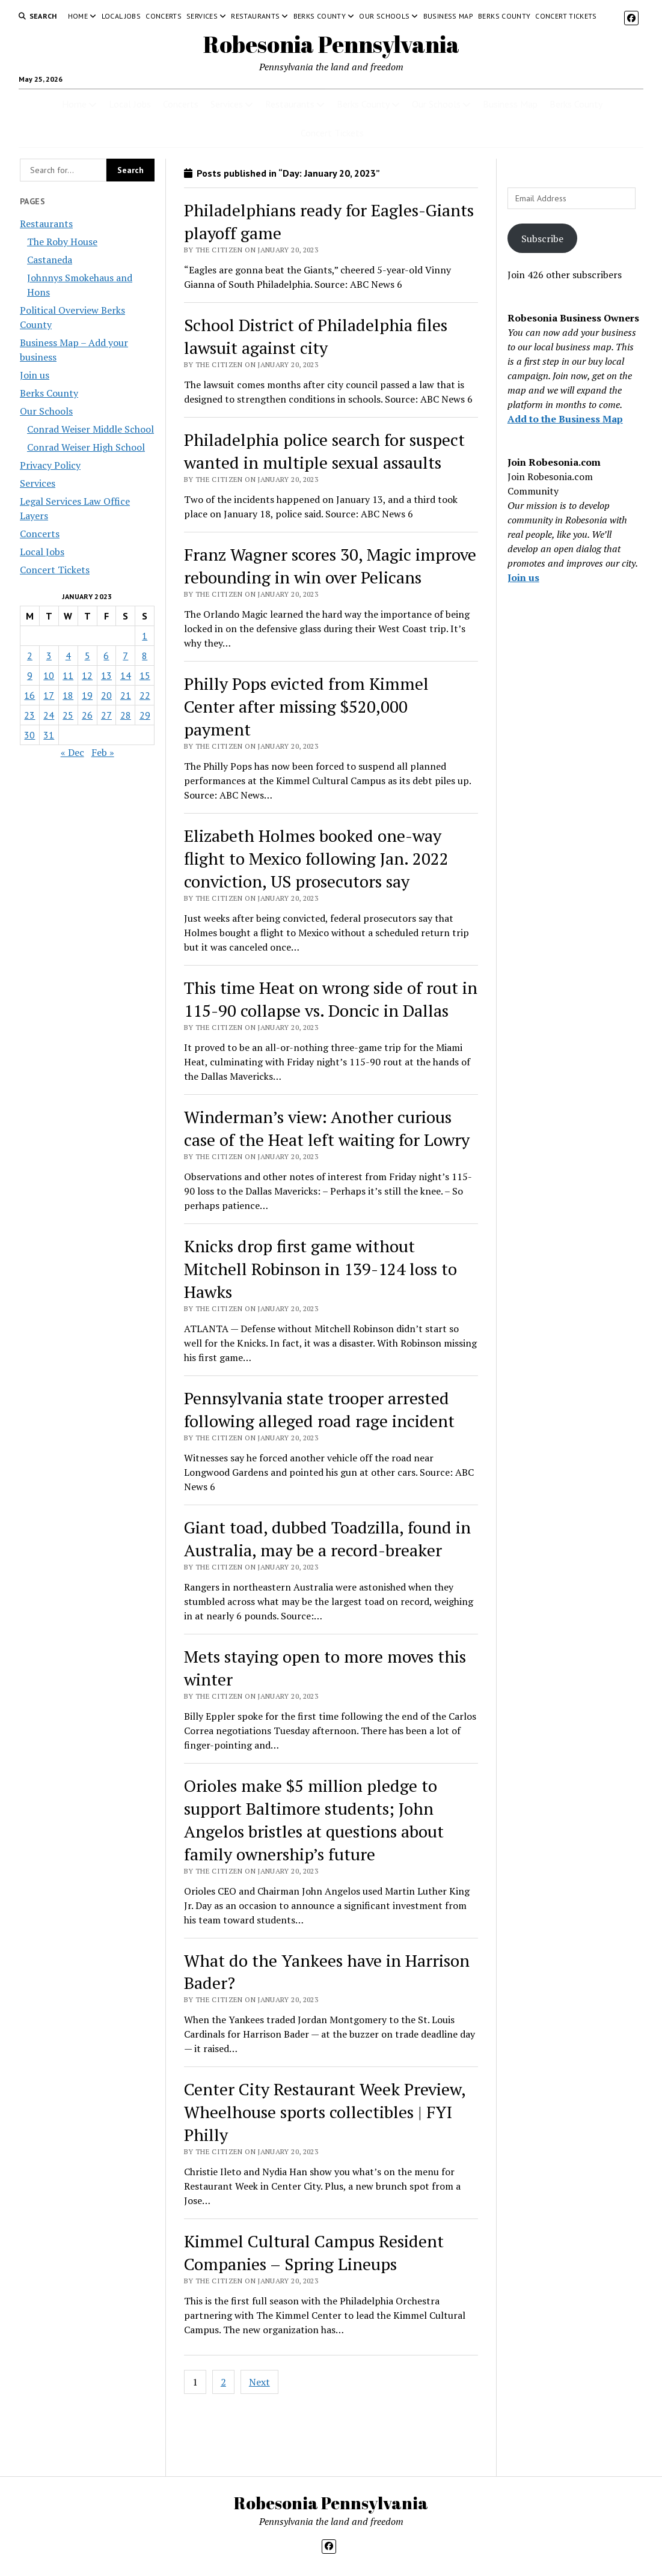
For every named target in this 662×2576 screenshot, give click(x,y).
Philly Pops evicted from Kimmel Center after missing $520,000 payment (306, 706)
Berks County (319, 15)
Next (259, 2382)
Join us (34, 375)
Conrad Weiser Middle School (90, 429)
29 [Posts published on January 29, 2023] (144, 715)
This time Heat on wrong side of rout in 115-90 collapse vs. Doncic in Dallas (330, 999)
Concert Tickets (565, 15)
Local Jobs (121, 15)
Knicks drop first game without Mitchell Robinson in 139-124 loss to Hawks (320, 1269)
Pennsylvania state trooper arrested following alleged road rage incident (319, 1409)
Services (202, 15)
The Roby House (62, 241)
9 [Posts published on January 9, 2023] (29, 675)
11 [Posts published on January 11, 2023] (68, 675)
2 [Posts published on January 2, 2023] (29, 656)
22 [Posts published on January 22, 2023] (144, 695)
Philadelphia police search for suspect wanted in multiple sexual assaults (324, 450)
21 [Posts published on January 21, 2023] (125, 695)
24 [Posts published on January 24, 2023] (48, 715)
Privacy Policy (50, 465)
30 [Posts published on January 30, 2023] (29, 735)
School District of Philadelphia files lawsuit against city (315, 336)
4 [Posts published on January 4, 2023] (68, 656)
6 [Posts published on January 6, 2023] (106, 656)
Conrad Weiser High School (86, 447)
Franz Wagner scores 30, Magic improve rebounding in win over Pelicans (330, 565)
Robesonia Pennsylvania (331, 44)
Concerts (164, 15)
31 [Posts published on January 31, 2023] (48, 735)
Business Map (448, 15)
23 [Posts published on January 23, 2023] (29, 715)
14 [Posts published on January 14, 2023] (125, 675)
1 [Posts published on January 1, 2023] (144, 636)
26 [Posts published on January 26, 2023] (87, 715)
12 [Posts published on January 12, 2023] (87, 675)
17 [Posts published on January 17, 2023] (48, 695)
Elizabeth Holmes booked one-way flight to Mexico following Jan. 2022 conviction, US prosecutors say (316, 858)
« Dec (72, 752)
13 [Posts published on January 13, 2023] (106, 675)
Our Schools (384, 15)
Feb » (102, 752)
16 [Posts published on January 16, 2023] (29, 695)
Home (78, 15)
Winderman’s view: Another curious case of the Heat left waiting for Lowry (327, 1128)
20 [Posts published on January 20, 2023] (106, 695)
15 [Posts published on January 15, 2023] (144, 675)
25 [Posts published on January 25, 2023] (68, 715)
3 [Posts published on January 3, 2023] (49, 656)
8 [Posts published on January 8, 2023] (144, 656)
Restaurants (255, 15)
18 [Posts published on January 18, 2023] (68, 695)
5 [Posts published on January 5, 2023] (87, 656)
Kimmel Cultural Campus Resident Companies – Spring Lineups (314, 2252)
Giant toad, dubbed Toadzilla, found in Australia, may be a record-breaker (327, 1538)
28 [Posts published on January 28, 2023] (125, 715)
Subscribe (542, 238)
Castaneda (49, 259)
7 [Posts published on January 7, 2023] (125, 656)
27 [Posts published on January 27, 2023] (106, 715)
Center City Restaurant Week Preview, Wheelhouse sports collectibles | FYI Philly (324, 2112)
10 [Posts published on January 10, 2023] (48, 675)
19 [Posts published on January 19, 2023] (87, 695)
